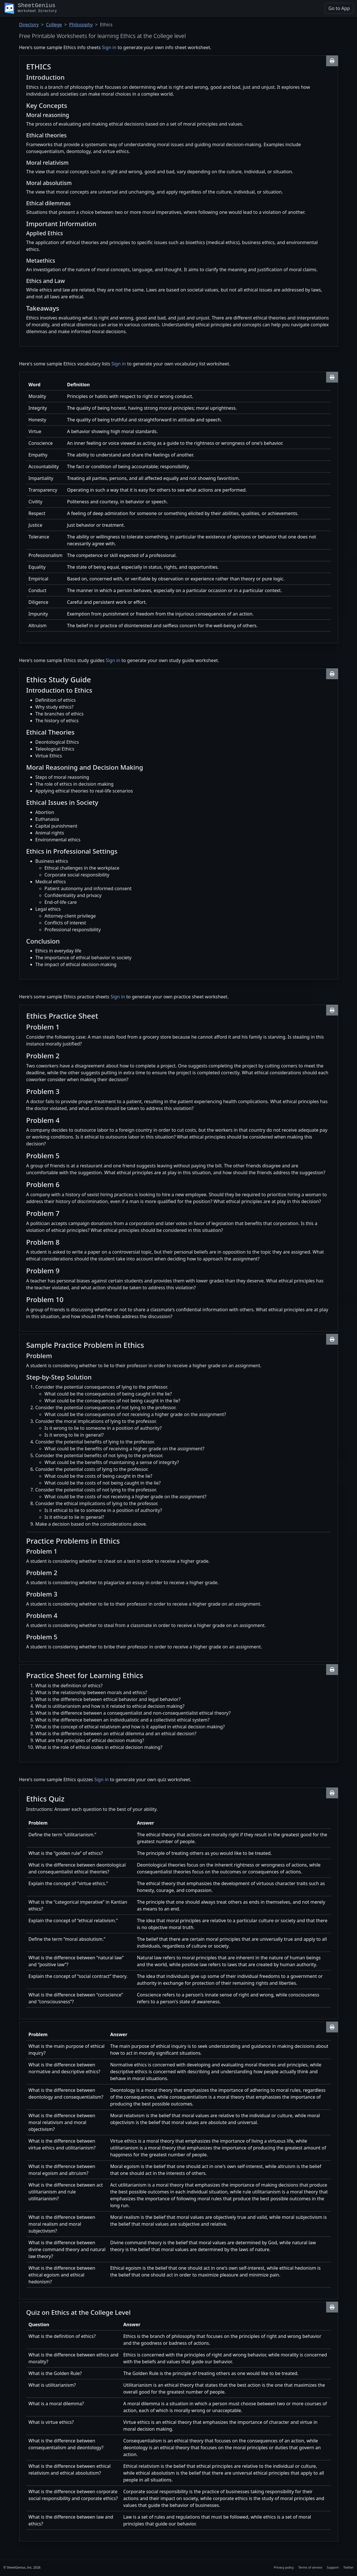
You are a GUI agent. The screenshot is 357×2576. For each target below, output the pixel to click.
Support (333, 2567)
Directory (29, 24)
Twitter (348, 2567)
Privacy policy (284, 2567)
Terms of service (310, 2567)
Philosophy (81, 24)
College (54, 24)
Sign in (109, 47)
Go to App (339, 8)
